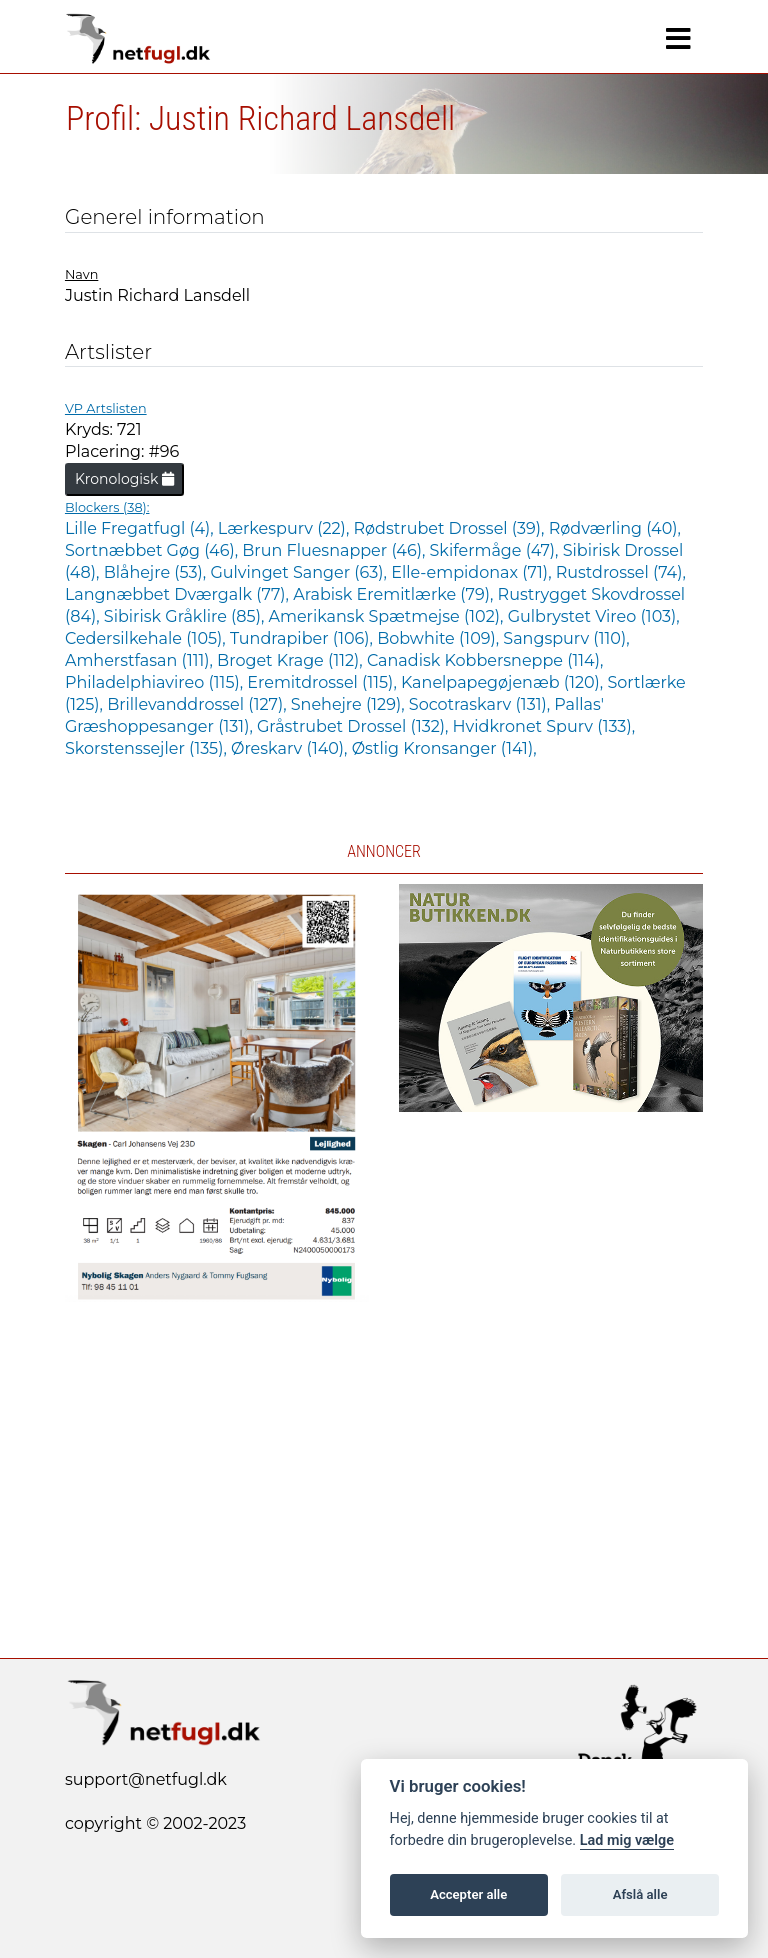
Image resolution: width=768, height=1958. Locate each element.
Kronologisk (124, 479)
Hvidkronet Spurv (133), (544, 726)
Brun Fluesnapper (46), (335, 550)
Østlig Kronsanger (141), (444, 748)
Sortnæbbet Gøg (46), (153, 550)
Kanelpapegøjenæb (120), (504, 682)
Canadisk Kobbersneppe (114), (485, 660)
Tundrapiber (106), (303, 638)
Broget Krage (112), (292, 660)
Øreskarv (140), (291, 748)
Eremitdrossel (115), (324, 682)
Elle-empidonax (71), (473, 572)
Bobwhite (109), (440, 638)
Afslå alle (640, 1894)
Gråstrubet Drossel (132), (355, 726)
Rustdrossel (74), (621, 572)
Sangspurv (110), (566, 638)
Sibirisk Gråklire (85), (186, 616)
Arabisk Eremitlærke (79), (395, 594)
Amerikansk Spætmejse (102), (387, 616)
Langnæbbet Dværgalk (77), (179, 594)
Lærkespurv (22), (286, 528)
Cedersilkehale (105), (147, 638)
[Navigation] (678, 39)
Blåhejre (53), (157, 572)
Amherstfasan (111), (141, 660)
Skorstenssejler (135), (148, 748)
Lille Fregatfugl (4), (141, 528)
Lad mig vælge (627, 1840)
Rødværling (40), (615, 528)
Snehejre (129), (350, 704)
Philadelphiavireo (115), (156, 682)
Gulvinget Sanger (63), (300, 572)
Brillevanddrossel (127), (199, 704)
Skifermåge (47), (496, 550)
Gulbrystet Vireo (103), (594, 616)
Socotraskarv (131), (482, 704)
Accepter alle (468, 1894)
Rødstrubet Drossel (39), (450, 528)
